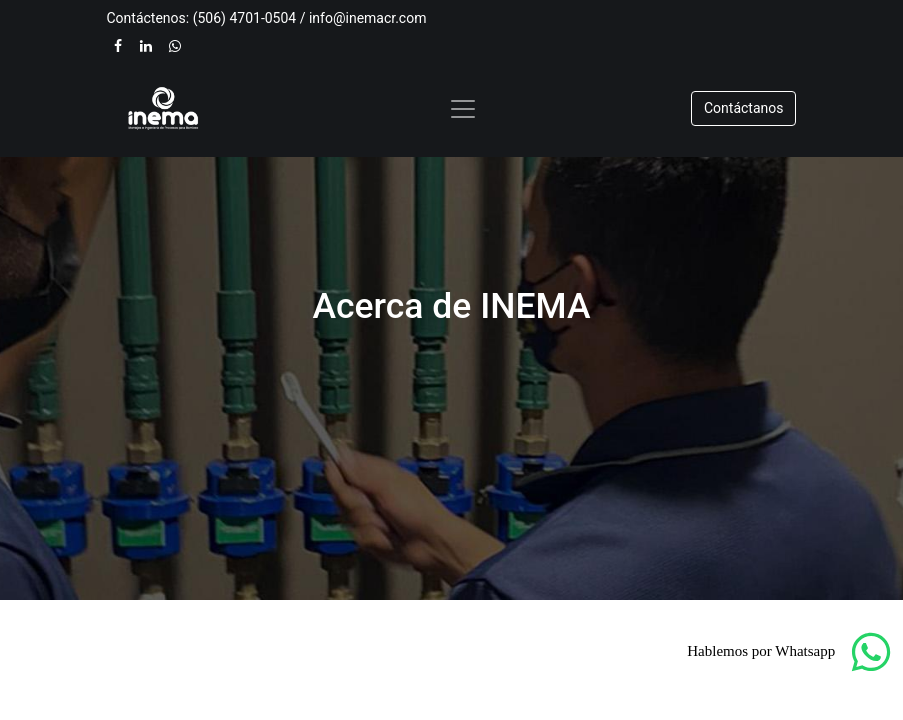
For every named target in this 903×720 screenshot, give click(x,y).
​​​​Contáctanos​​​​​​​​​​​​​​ (744, 108)
